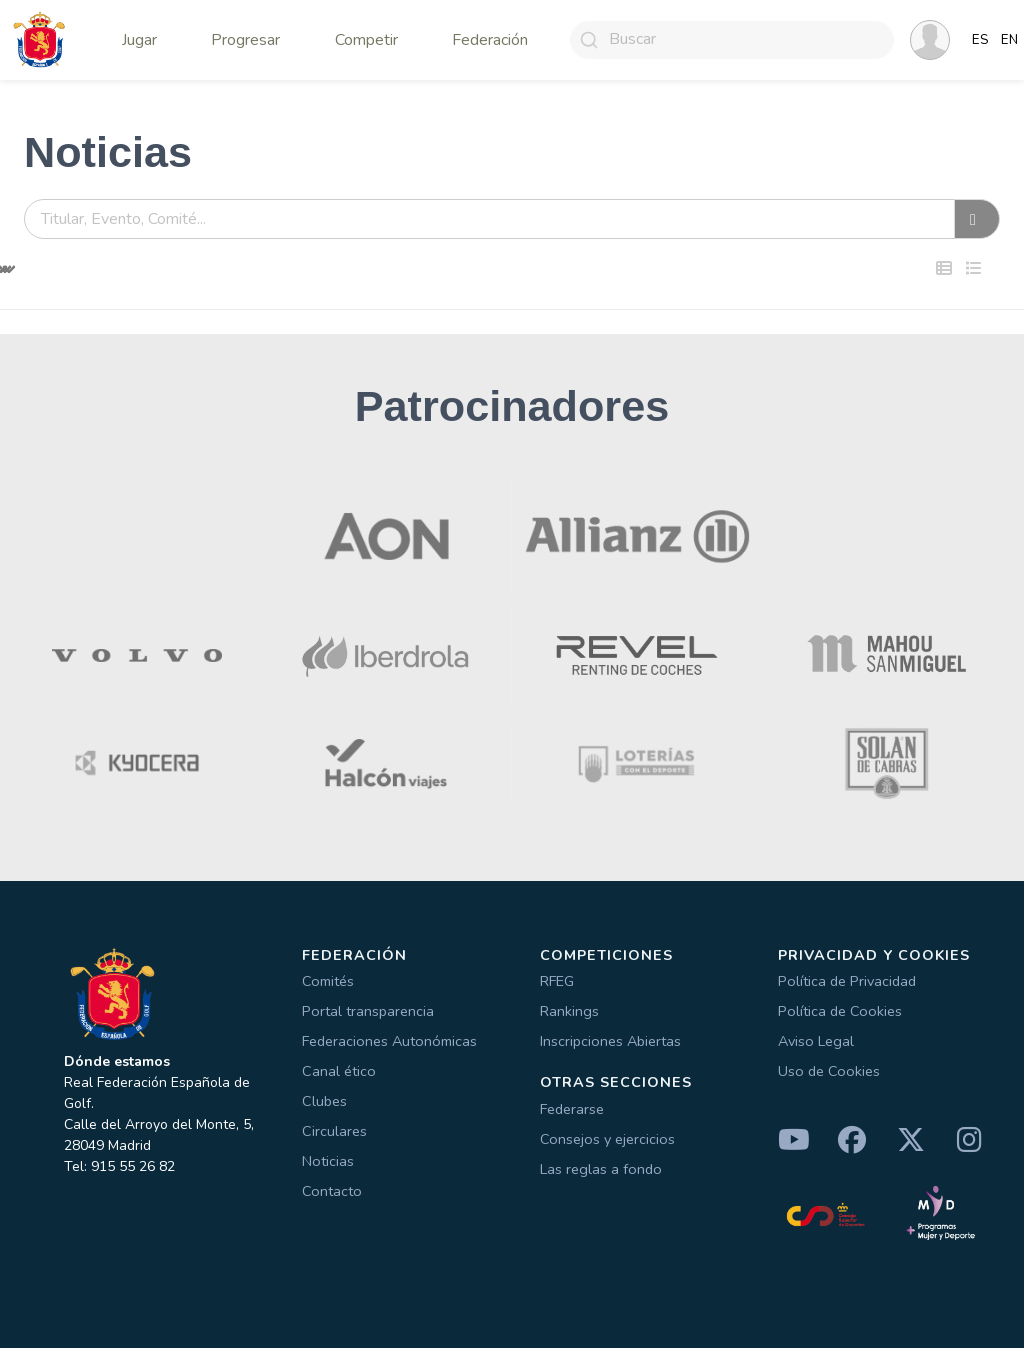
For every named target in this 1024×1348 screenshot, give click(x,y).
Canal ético (339, 1071)
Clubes (324, 1101)
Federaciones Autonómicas (389, 1041)
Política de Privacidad (847, 981)
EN (1009, 40)
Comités (328, 981)
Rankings (569, 1011)
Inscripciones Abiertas (610, 1041)
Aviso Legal (816, 1041)
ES (980, 40)
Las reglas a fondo (601, 1169)
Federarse (572, 1109)
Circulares (334, 1131)
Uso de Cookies (829, 1071)
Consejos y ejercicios (607, 1139)
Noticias (328, 1161)
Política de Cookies (840, 1011)
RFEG (557, 981)
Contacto (332, 1191)
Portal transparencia (368, 1011)
